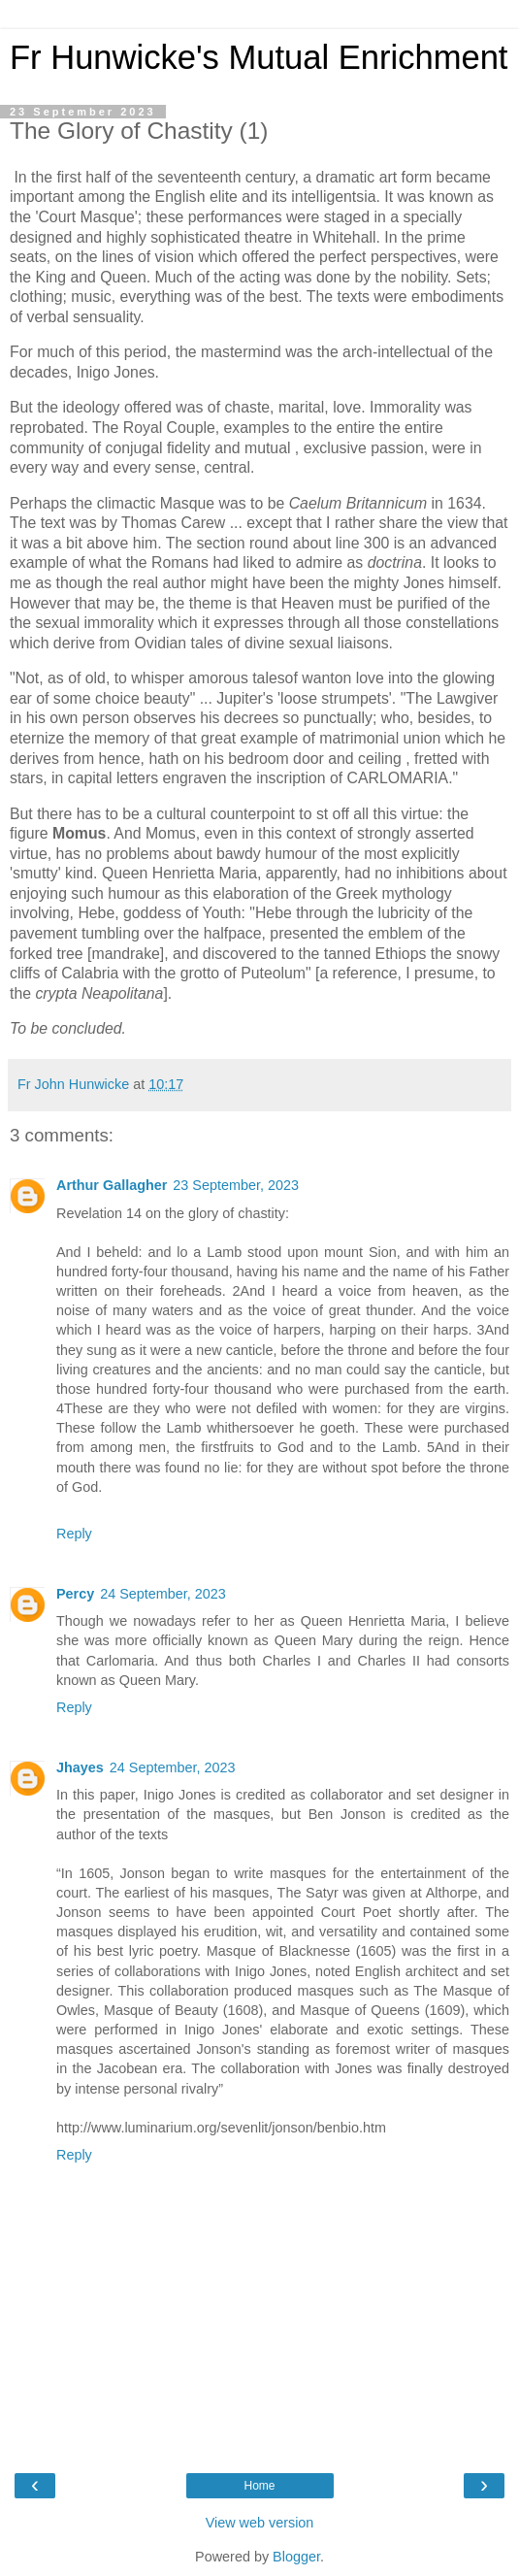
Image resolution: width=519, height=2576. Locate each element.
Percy (75, 1594)
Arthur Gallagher (111, 1185)
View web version (260, 2522)
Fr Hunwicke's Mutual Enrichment (258, 57)
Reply (74, 1533)
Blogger (296, 2556)
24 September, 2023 (163, 1594)
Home (259, 2486)
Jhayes (80, 1767)
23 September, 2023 (236, 1185)
